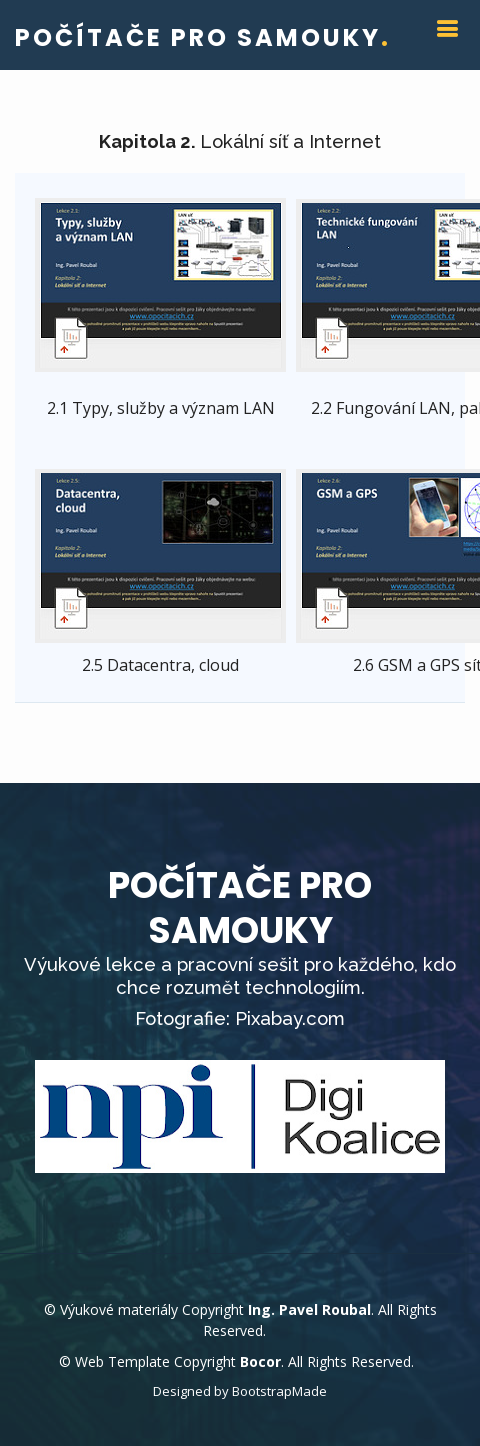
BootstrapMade (279, 1391)
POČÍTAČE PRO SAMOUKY (203, 37)
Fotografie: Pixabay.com (240, 1018)
